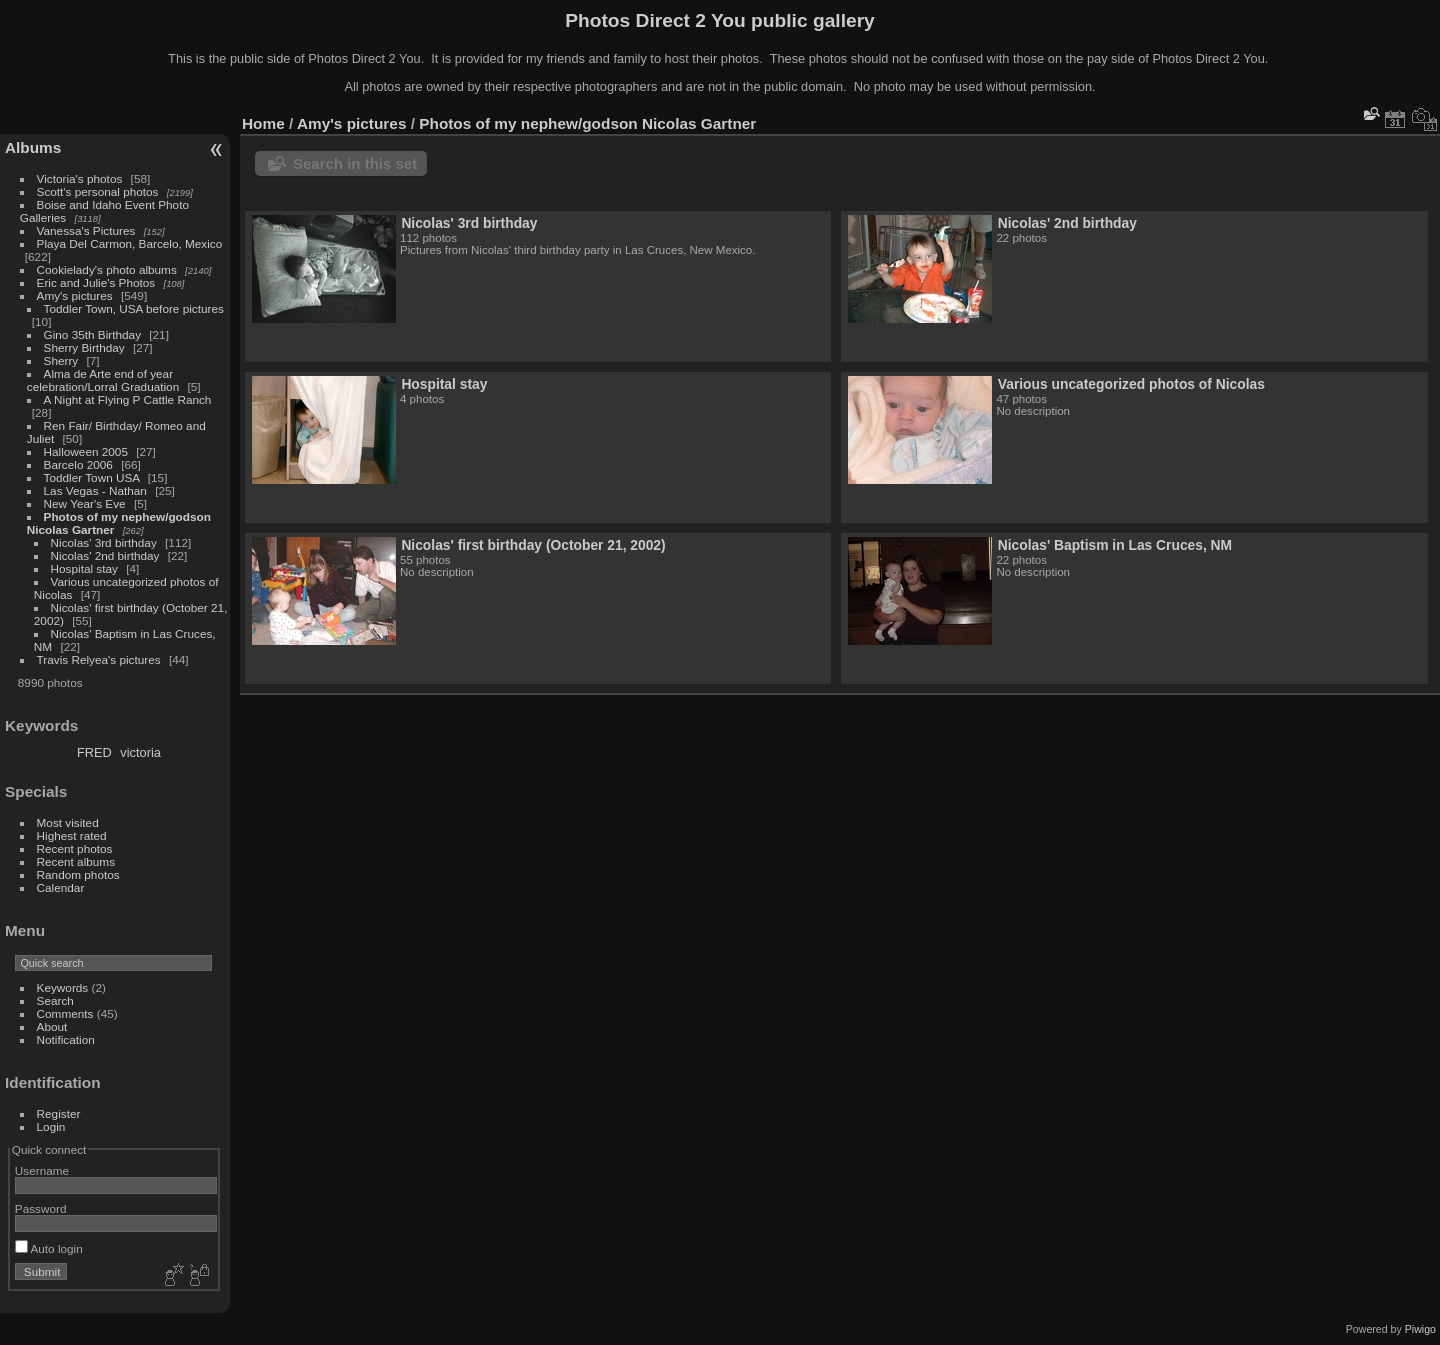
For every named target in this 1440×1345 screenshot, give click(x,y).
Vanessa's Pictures (86, 230)
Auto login (49, 1248)
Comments (65, 1013)
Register (59, 1113)
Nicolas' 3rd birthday (104, 542)
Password (41, 1208)
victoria (140, 752)
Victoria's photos (80, 178)
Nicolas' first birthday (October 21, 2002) (533, 545)
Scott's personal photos (98, 191)
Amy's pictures (75, 295)
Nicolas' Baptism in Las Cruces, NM (1115, 545)
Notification (66, 1039)
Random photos (78, 874)
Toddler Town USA (92, 477)
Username (42, 1170)
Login (51, 1126)
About (52, 1026)
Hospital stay (84, 568)
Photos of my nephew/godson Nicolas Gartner (587, 123)
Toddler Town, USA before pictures (134, 308)
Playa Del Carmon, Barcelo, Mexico (130, 243)
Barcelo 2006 (78, 464)
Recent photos (75, 848)
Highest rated (72, 835)
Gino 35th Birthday (92, 334)
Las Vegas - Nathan (95, 490)
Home (263, 123)
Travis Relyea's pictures (99, 659)
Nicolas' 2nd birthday (105, 555)
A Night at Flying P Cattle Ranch (128, 399)
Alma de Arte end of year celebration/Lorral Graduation (103, 380)
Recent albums (76, 861)
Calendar (61, 887)
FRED (94, 752)
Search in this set (355, 163)
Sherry (61, 360)
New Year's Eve (85, 503)
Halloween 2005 (86, 451)
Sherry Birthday (84, 347)
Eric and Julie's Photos (96, 282)
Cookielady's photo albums (107, 269)
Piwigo (1420, 1329)
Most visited (68, 822)
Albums (33, 147)
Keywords (63, 987)
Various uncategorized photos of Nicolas (1131, 384)
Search (55, 1000)
